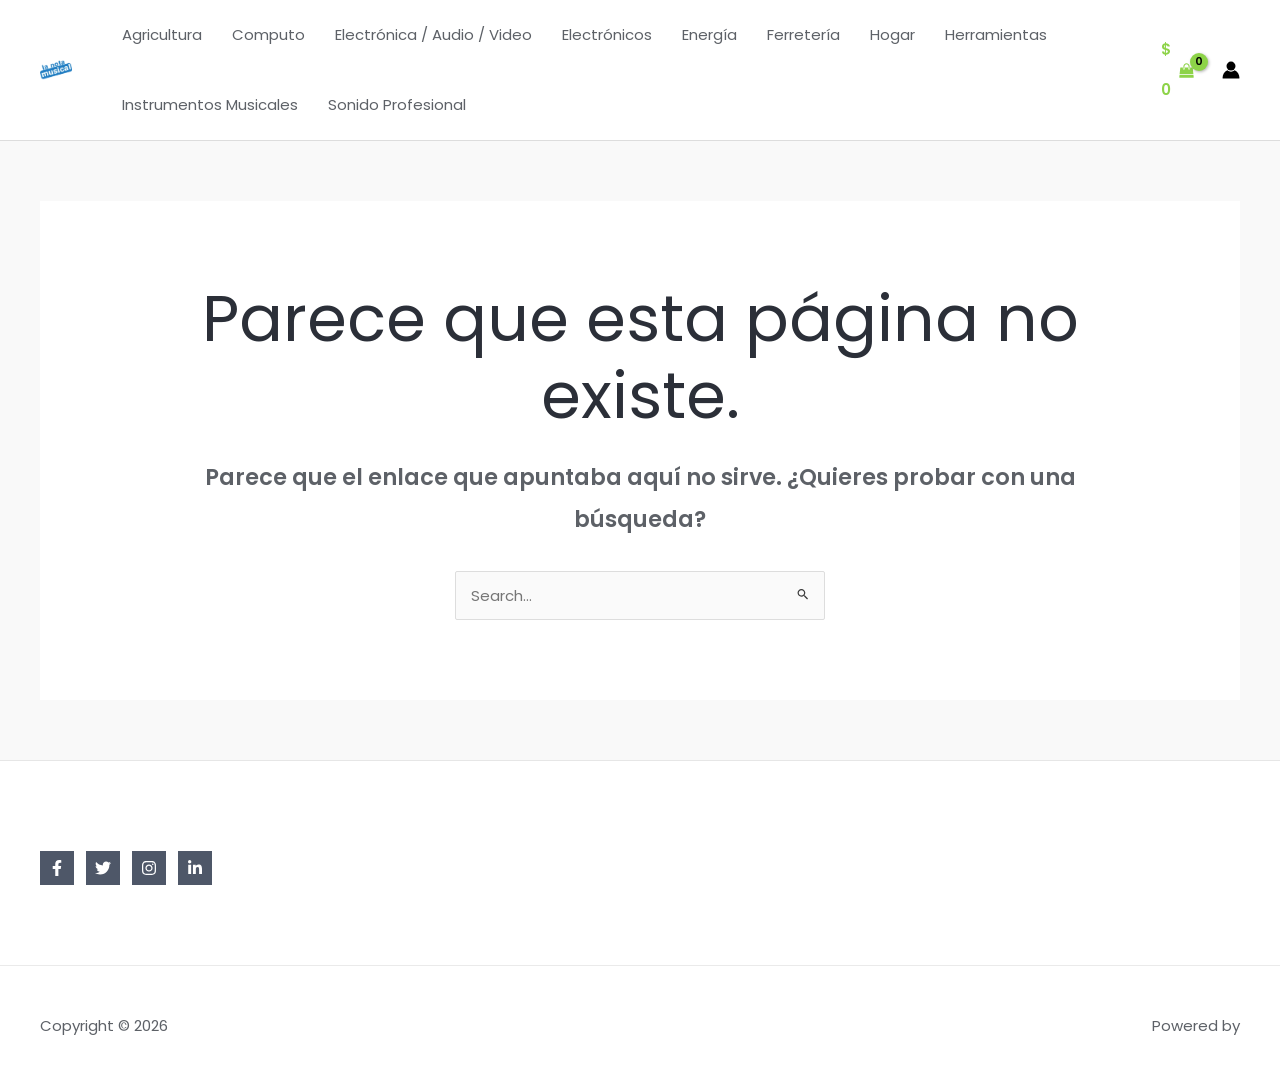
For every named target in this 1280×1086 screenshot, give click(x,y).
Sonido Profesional (397, 104)
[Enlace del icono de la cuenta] (1231, 70)
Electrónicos (607, 34)
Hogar (892, 34)
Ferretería (803, 34)
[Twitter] (103, 868)
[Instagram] (149, 868)
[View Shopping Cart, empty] (1177, 70)
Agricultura (162, 34)
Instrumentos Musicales (210, 104)
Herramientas (996, 34)
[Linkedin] (195, 868)
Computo (268, 34)
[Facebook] (57, 868)
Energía (709, 34)
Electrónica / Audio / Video (433, 34)
